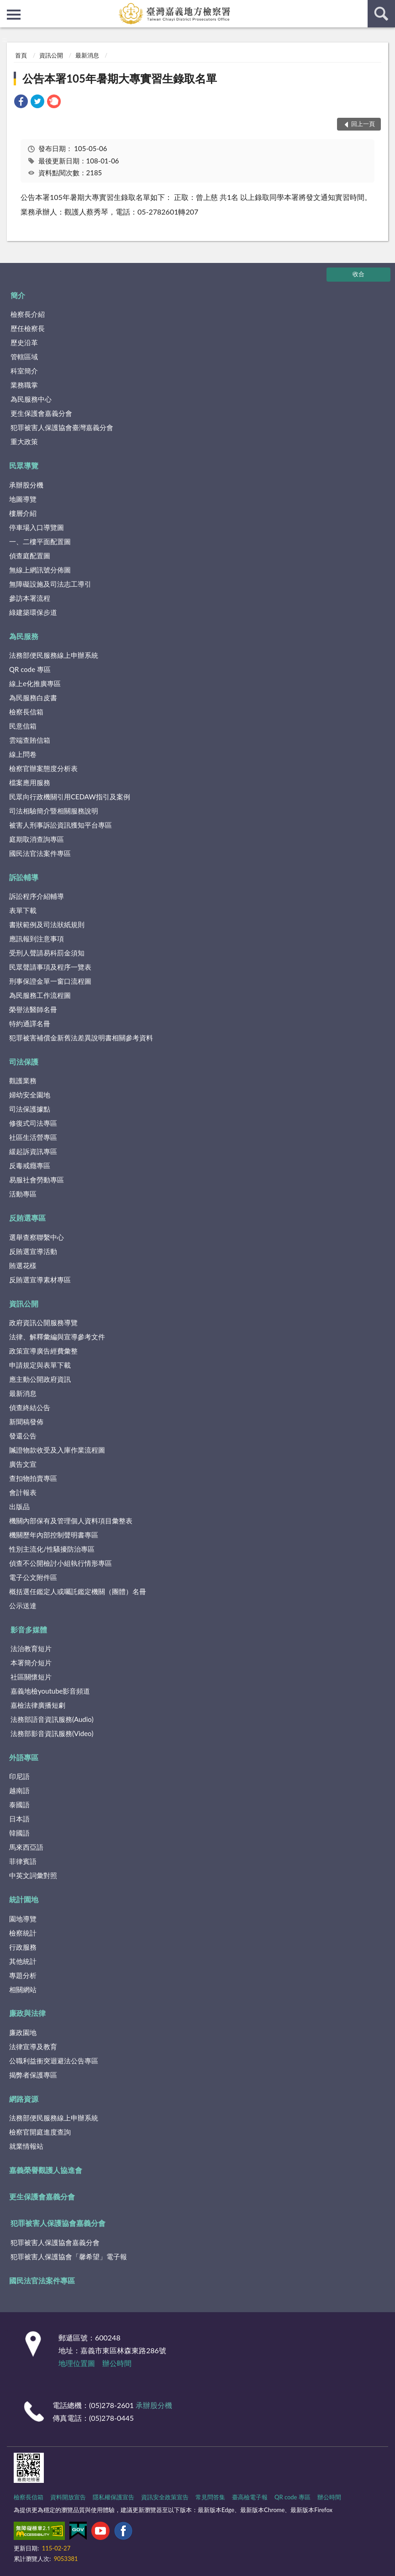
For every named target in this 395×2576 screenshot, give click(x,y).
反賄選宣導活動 (33, 1251)
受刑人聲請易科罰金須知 (46, 953)
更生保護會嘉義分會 (41, 413)
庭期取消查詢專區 (36, 839)
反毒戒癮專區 (29, 1165)
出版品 (19, 1506)
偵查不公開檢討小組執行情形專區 (60, 1563)
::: (7, 6)
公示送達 (23, 1605)
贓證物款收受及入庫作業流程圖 (57, 1450)
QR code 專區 (30, 669)
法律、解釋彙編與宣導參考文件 (57, 1337)
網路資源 (23, 2098)
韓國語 (19, 1833)
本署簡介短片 (31, 1662)
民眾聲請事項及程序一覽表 (50, 967)
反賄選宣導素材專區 (40, 1279)
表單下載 (23, 910)
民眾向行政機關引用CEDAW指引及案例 (69, 796)
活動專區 (23, 1194)
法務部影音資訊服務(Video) (52, 1733)
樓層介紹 (23, 513)
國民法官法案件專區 (40, 853)
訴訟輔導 (23, 877)
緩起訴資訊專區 (33, 1151)
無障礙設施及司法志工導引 (50, 584)
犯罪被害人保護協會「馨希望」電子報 (69, 2256)
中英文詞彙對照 (33, 1875)
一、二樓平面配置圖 (40, 541)
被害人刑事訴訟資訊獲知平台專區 (60, 825)
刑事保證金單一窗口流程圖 (50, 981)
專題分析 (23, 1975)
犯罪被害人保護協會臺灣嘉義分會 (62, 427)
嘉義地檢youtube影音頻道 (50, 1691)
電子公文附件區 (33, 1577)
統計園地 (23, 1899)
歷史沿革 (24, 342)
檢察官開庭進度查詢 (40, 2132)
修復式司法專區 (33, 1123)
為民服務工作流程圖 (40, 995)
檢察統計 (23, 1933)
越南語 (19, 1790)
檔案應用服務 (29, 782)
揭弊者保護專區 (33, 2075)
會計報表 (23, 1492)
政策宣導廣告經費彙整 (43, 1351)
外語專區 (23, 1757)
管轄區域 (24, 356)
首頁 (21, 55)
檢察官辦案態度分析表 (43, 768)
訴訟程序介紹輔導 (36, 896)
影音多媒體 (29, 1629)
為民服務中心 (31, 399)
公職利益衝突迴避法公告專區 (53, 2061)
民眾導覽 (23, 465)
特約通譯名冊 (29, 1023)
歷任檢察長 (28, 328)
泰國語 (19, 1804)
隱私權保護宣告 (113, 2497)
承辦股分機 (26, 485)
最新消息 (87, 55)
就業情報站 (26, 2146)
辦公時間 (117, 2363)
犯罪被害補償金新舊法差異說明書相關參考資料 (81, 1038)
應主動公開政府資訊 (40, 1379)
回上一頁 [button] (363, 123)
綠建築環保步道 (33, 612)
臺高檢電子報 (250, 2497)
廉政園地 (23, 2032)
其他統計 (23, 1961)
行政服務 (23, 1947)
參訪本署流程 (29, 598)
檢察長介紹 (28, 314)
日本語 (19, 1819)
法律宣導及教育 (33, 2046)
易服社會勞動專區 (36, 1179)
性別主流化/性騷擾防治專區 (52, 1549)
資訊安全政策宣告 (165, 2497)
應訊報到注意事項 (36, 938)
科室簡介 (24, 371)
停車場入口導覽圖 (36, 527)
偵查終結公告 (29, 1407)
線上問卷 (23, 754)
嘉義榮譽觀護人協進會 (45, 2170)
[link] (21, 102)
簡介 (18, 295)
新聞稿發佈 (26, 1421)
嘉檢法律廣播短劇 (38, 1705)
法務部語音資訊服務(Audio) (52, 1719)
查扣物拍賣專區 (33, 1478)
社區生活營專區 (33, 1137)
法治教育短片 (31, 1648)
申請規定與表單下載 (40, 1365)
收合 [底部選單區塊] (358, 274)
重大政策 (24, 441)
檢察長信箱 (26, 712)
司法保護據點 (29, 1109)
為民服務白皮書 (33, 697)
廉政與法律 (27, 2013)
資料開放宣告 (68, 2497)
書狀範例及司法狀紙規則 (46, 924)
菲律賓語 (23, 1861)
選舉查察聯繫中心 (36, 1237)
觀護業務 (23, 1080)
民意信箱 (23, 726)
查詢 (381, 13)
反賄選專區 (27, 1217)
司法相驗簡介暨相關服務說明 (53, 811)
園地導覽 (23, 1919)
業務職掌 (24, 385)
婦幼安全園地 (29, 1095)
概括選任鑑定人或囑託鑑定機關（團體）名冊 (77, 1591)
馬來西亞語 (26, 1847)
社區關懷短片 (31, 1677)
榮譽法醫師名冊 (33, 1009)
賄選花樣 (23, 1265)
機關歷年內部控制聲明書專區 (53, 1535)
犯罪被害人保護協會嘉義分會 (58, 2223)
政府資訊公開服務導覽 (43, 1322)
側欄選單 (14, 15)
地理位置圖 (76, 2363)
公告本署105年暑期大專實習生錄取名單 (119, 78)
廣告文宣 (23, 1464)
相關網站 (23, 1989)
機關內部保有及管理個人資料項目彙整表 (70, 1520)
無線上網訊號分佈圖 (40, 570)
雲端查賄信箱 (29, 740)
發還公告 (23, 1436)
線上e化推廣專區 (35, 683)
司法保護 (23, 1061)
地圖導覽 (23, 499)
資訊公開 (51, 55)
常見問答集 (210, 2497)
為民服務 (23, 636)
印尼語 (19, 1776)
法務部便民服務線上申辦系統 (53, 655)
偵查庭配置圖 (29, 555)
